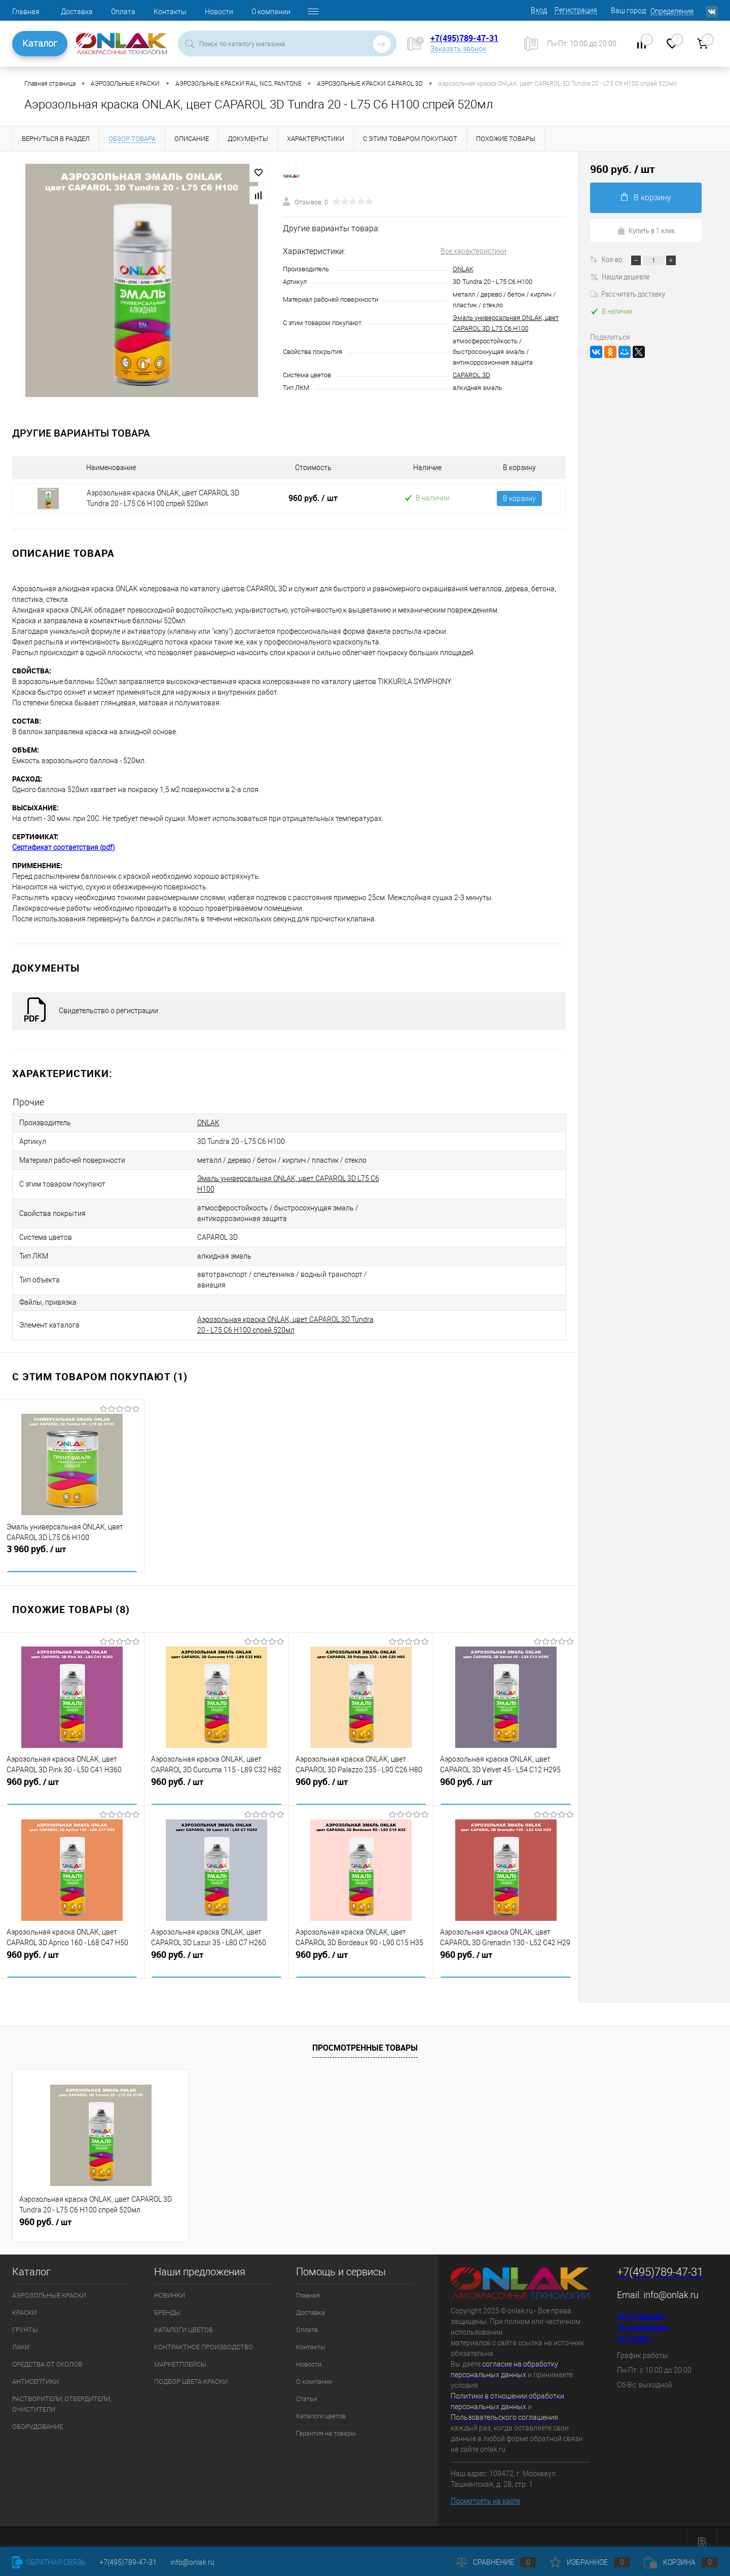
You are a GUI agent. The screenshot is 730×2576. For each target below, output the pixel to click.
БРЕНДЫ (167, 2301)
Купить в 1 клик (646, 230)
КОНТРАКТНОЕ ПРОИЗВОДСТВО (203, 2336)
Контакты (170, 12)
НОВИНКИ (169, 2284)
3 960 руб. (72, 1545)
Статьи (306, 2387)
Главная (26, 12)
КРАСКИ (24, 2301)
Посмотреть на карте (485, 2490)
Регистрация (576, 10)
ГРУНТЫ (25, 2318)
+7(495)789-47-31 (464, 38)
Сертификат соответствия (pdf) (63, 847)
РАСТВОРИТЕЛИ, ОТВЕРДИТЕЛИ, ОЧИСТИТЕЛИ (61, 2393)
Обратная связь (49, 2562)
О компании (270, 12)
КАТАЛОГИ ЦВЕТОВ (183, 2318)
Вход (539, 10)
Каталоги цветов (321, 2405)
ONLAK (463, 269)
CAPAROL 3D (471, 375)
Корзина (681, 2562)
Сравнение (496, 2562)
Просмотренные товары (365, 2036)
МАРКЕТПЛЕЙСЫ (180, 2353)
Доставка (77, 12)
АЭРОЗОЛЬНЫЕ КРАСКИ (49, 2284)
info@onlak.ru (671, 2283)
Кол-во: (613, 259)
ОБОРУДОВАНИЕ (37, 2415)
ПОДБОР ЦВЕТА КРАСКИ (191, 2370)
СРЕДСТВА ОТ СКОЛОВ (47, 2353)
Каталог (39, 43)
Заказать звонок (458, 49)
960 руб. (313, 498)
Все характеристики (473, 251)
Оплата (123, 12)
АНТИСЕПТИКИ (35, 2370)
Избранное (590, 2562)
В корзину (519, 498)
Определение (672, 11)
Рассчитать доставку (627, 294)
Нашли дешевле (620, 276)
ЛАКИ (20, 2336)
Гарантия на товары (326, 2422)
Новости (219, 12)
